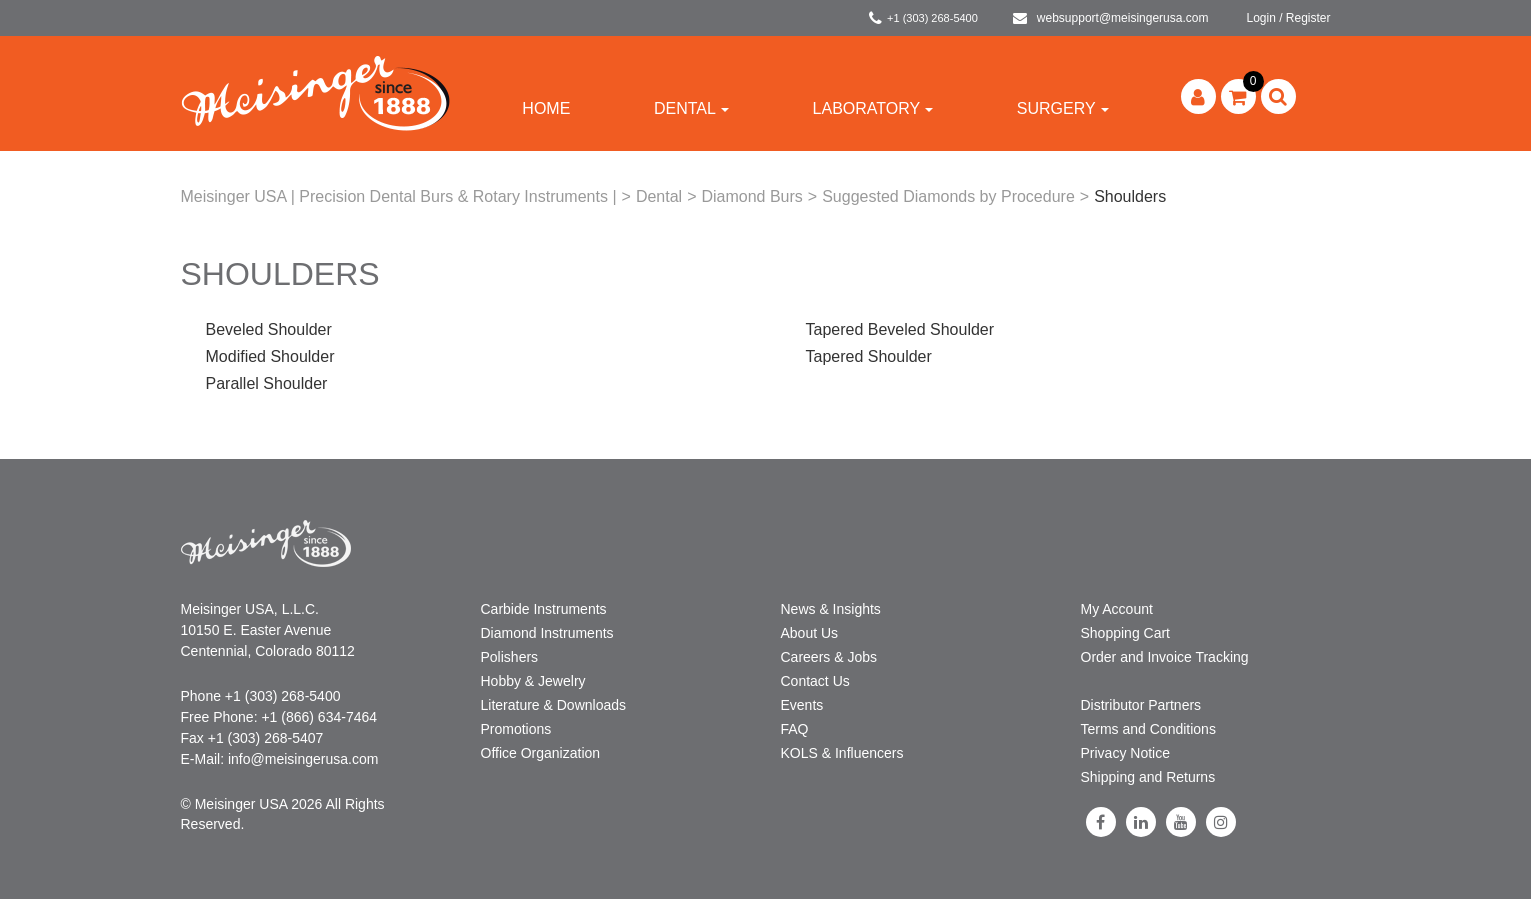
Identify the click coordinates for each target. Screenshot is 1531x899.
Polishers (510, 657)
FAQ (795, 729)
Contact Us (815, 681)
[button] (1238, 96)
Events (802, 705)
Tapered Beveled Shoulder (900, 329)
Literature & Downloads (554, 705)
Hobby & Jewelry (533, 681)
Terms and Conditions (1148, 729)
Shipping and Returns (1148, 777)
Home (546, 108)
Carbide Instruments (544, 609)
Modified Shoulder (270, 356)
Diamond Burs (751, 196)
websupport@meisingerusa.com (1111, 18)
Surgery (1063, 108)
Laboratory (873, 108)
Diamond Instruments (547, 633)
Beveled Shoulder (269, 329)
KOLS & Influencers (842, 753)
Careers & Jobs (829, 657)
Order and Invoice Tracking (1165, 657)
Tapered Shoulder (869, 356)
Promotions (516, 729)
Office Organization (541, 753)
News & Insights (831, 609)
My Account (1117, 609)
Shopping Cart (1126, 633)
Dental (691, 108)
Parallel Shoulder (267, 383)
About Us (810, 633)
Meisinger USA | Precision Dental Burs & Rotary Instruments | (399, 196)
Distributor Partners (1141, 705)
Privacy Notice (1125, 753)
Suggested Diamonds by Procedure (948, 196)
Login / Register (1288, 18)
